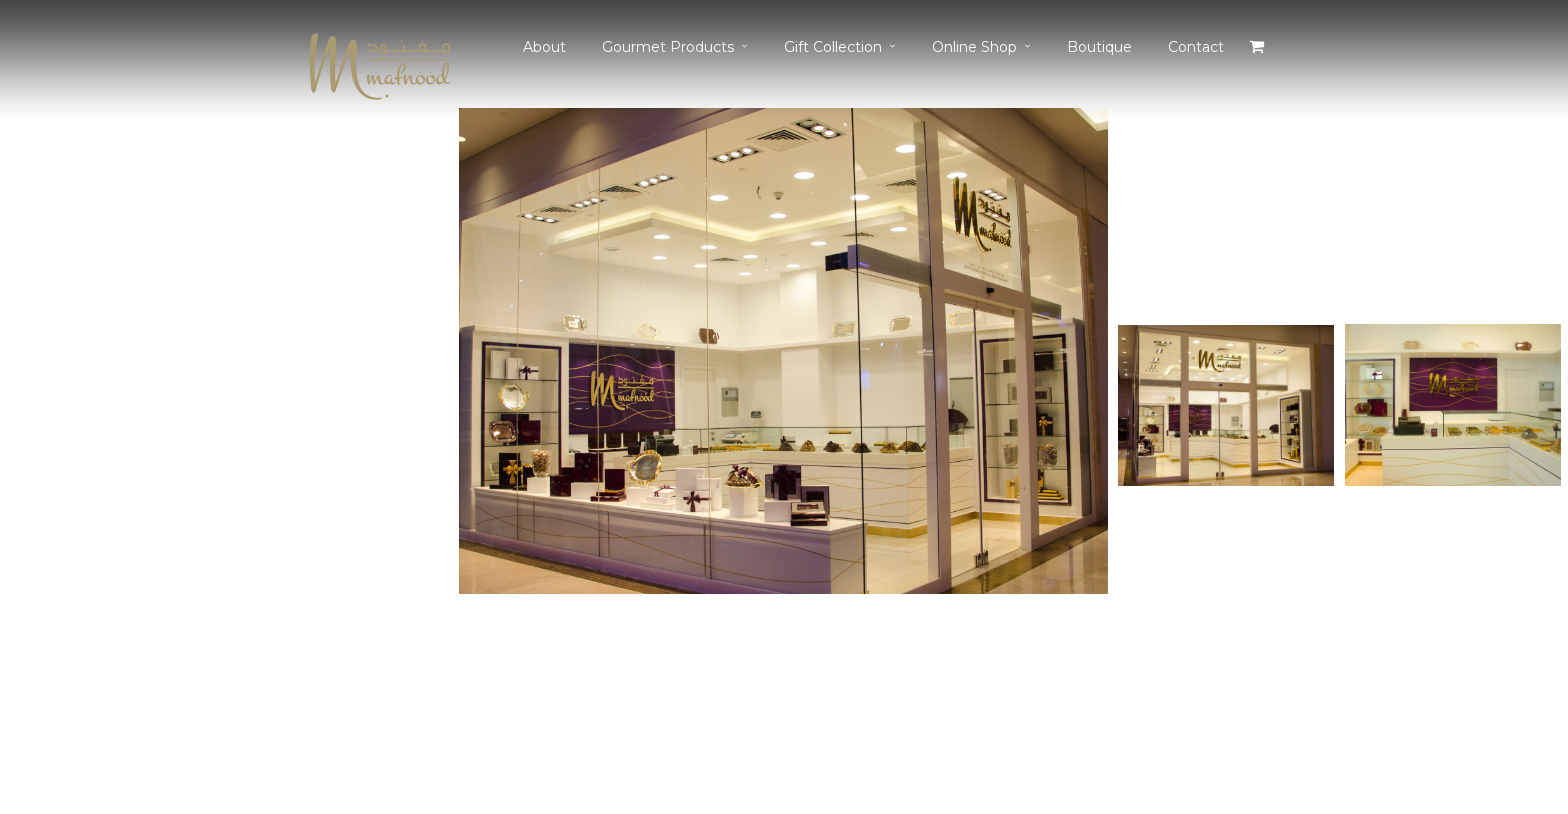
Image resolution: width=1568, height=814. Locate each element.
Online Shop (974, 47)
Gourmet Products (668, 47)
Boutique (1099, 47)
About (544, 47)
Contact (1196, 47)
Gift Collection (833, 47)
